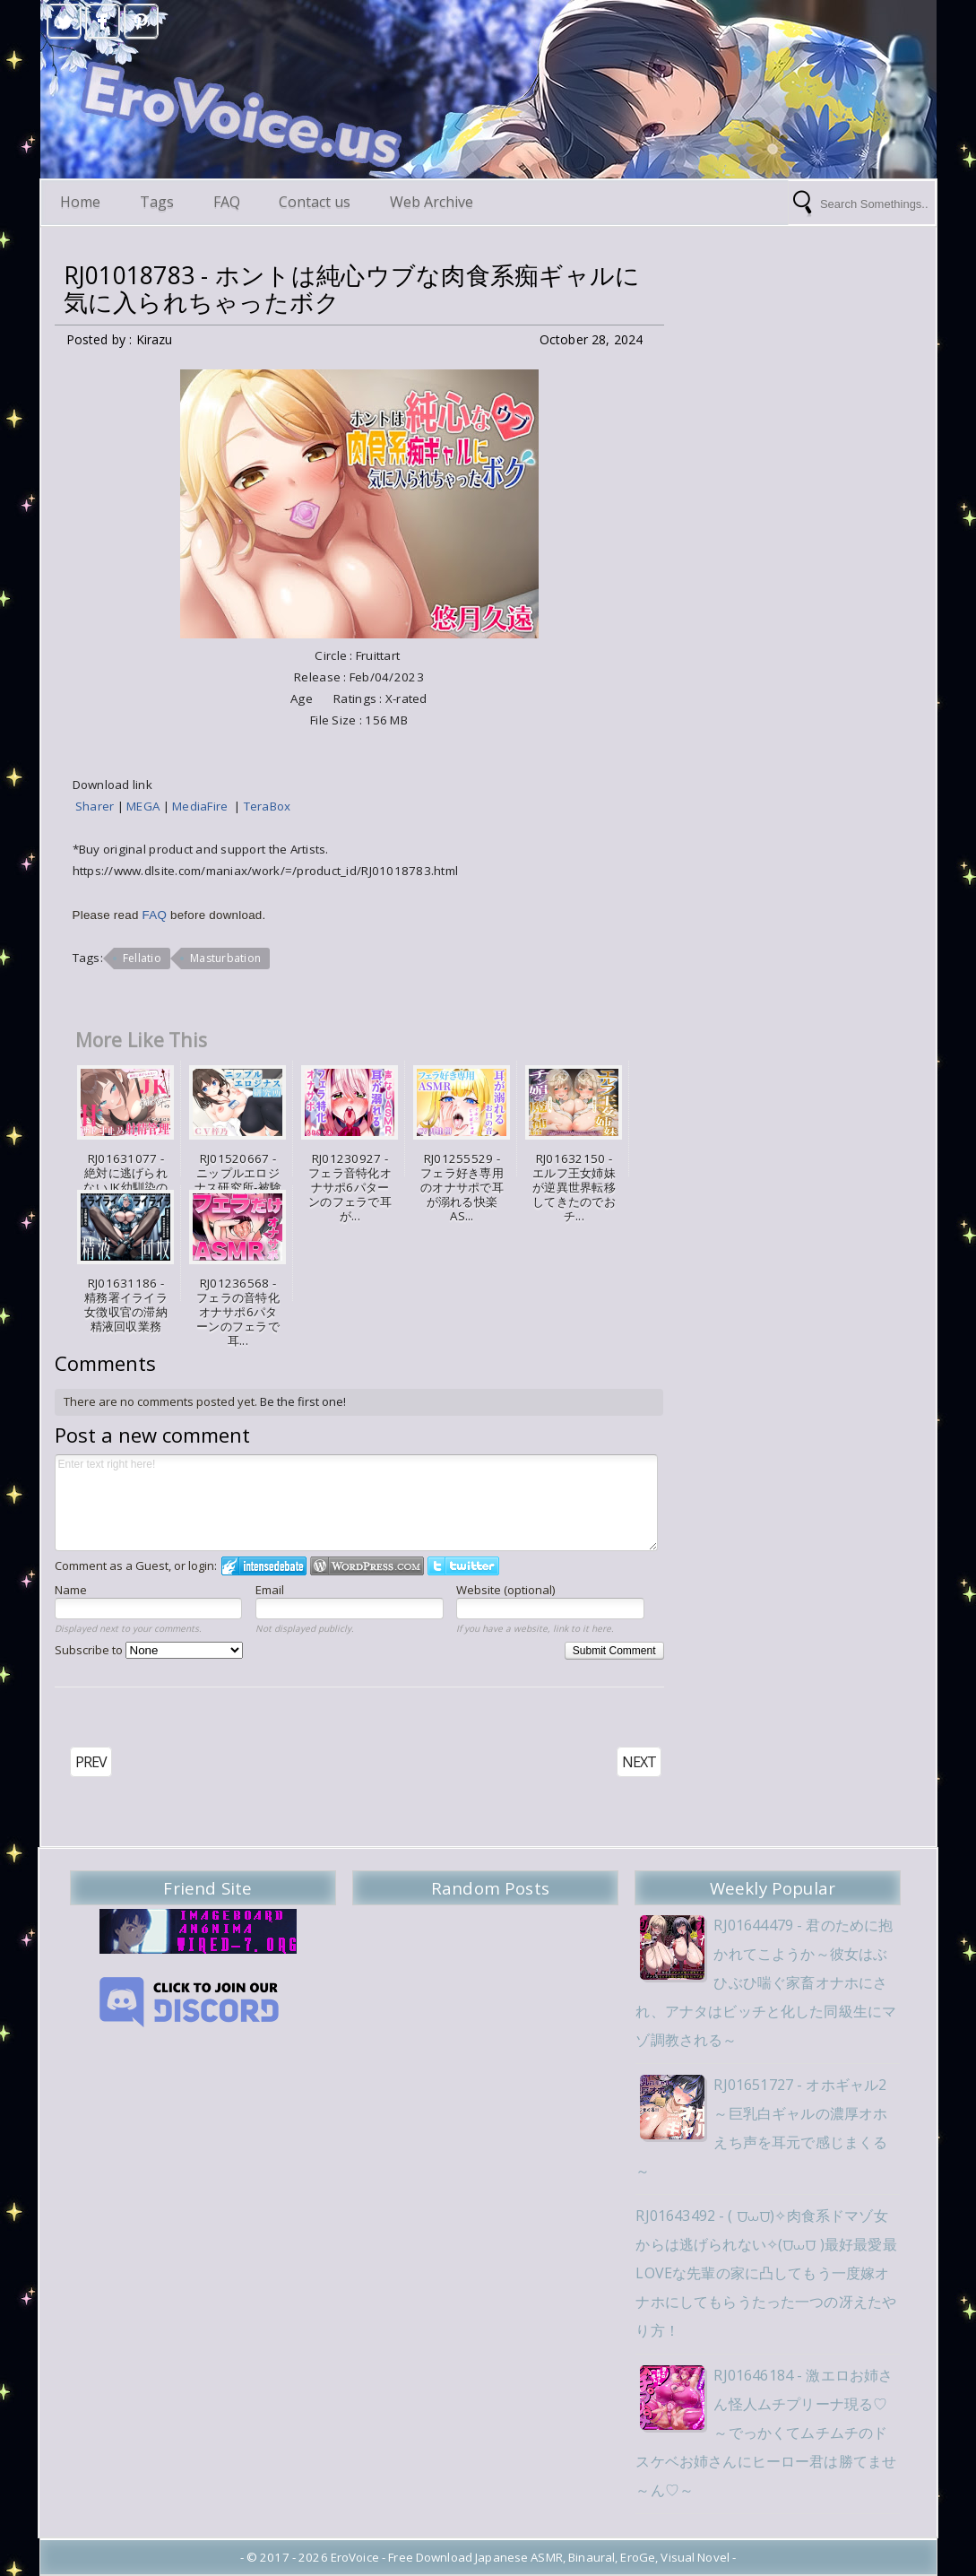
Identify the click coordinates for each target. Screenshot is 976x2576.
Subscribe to (149, 1650)
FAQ (227, 202)
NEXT (639, 1762)
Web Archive (433, 202)
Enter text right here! (356, 1502)
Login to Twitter (463, 1566)
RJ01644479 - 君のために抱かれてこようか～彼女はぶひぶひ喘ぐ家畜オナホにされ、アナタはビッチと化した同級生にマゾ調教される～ (767, 1982)
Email (269, 1590)
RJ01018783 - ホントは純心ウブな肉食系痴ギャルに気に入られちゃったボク (352, 288)
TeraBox (267, 806)
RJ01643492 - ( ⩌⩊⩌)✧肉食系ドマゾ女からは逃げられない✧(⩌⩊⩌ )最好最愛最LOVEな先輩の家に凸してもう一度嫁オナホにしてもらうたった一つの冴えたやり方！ (767, 2273)
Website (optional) (505, 1590)
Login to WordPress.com (367, 1566)
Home (81, 202)
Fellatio (142, 958)
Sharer (96, 806)
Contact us (316, 202)
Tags (158, 202)
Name (71, 1590)
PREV (91, 1762)
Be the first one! (303, 1401)
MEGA (144, 806)
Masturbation (225, 958)
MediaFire (203, 806)
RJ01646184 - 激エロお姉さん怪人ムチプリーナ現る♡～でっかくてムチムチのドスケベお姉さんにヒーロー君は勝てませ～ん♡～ (767, 2432)
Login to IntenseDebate (264, 1566)
